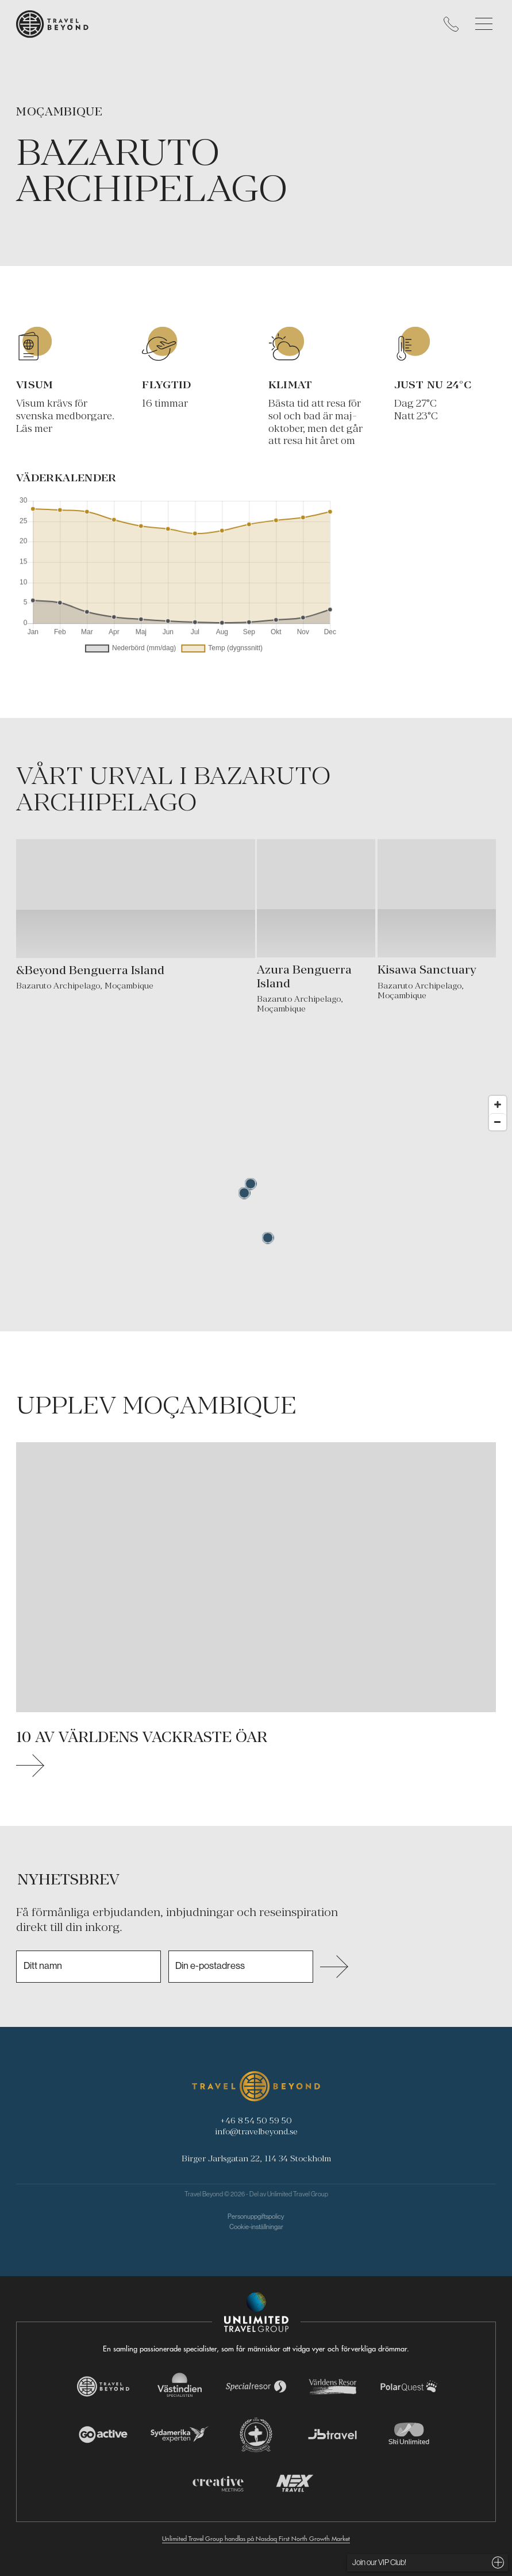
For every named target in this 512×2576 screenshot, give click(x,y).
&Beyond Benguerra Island (90, 970)
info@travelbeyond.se (256, 2131)
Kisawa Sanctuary (427, 969)
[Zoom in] (497, 1104)
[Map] (256, 1210)
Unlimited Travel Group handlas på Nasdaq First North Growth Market (256, 2539)
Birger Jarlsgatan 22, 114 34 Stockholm (256, 2158)
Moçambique (59, 111)
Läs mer (34, 428)
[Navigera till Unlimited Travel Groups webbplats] (256, 2312)
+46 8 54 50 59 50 (256, 2120)
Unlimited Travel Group (297, 2194)
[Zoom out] (497, 1121)
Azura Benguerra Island (304, 976)
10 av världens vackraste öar (141, 1736)
